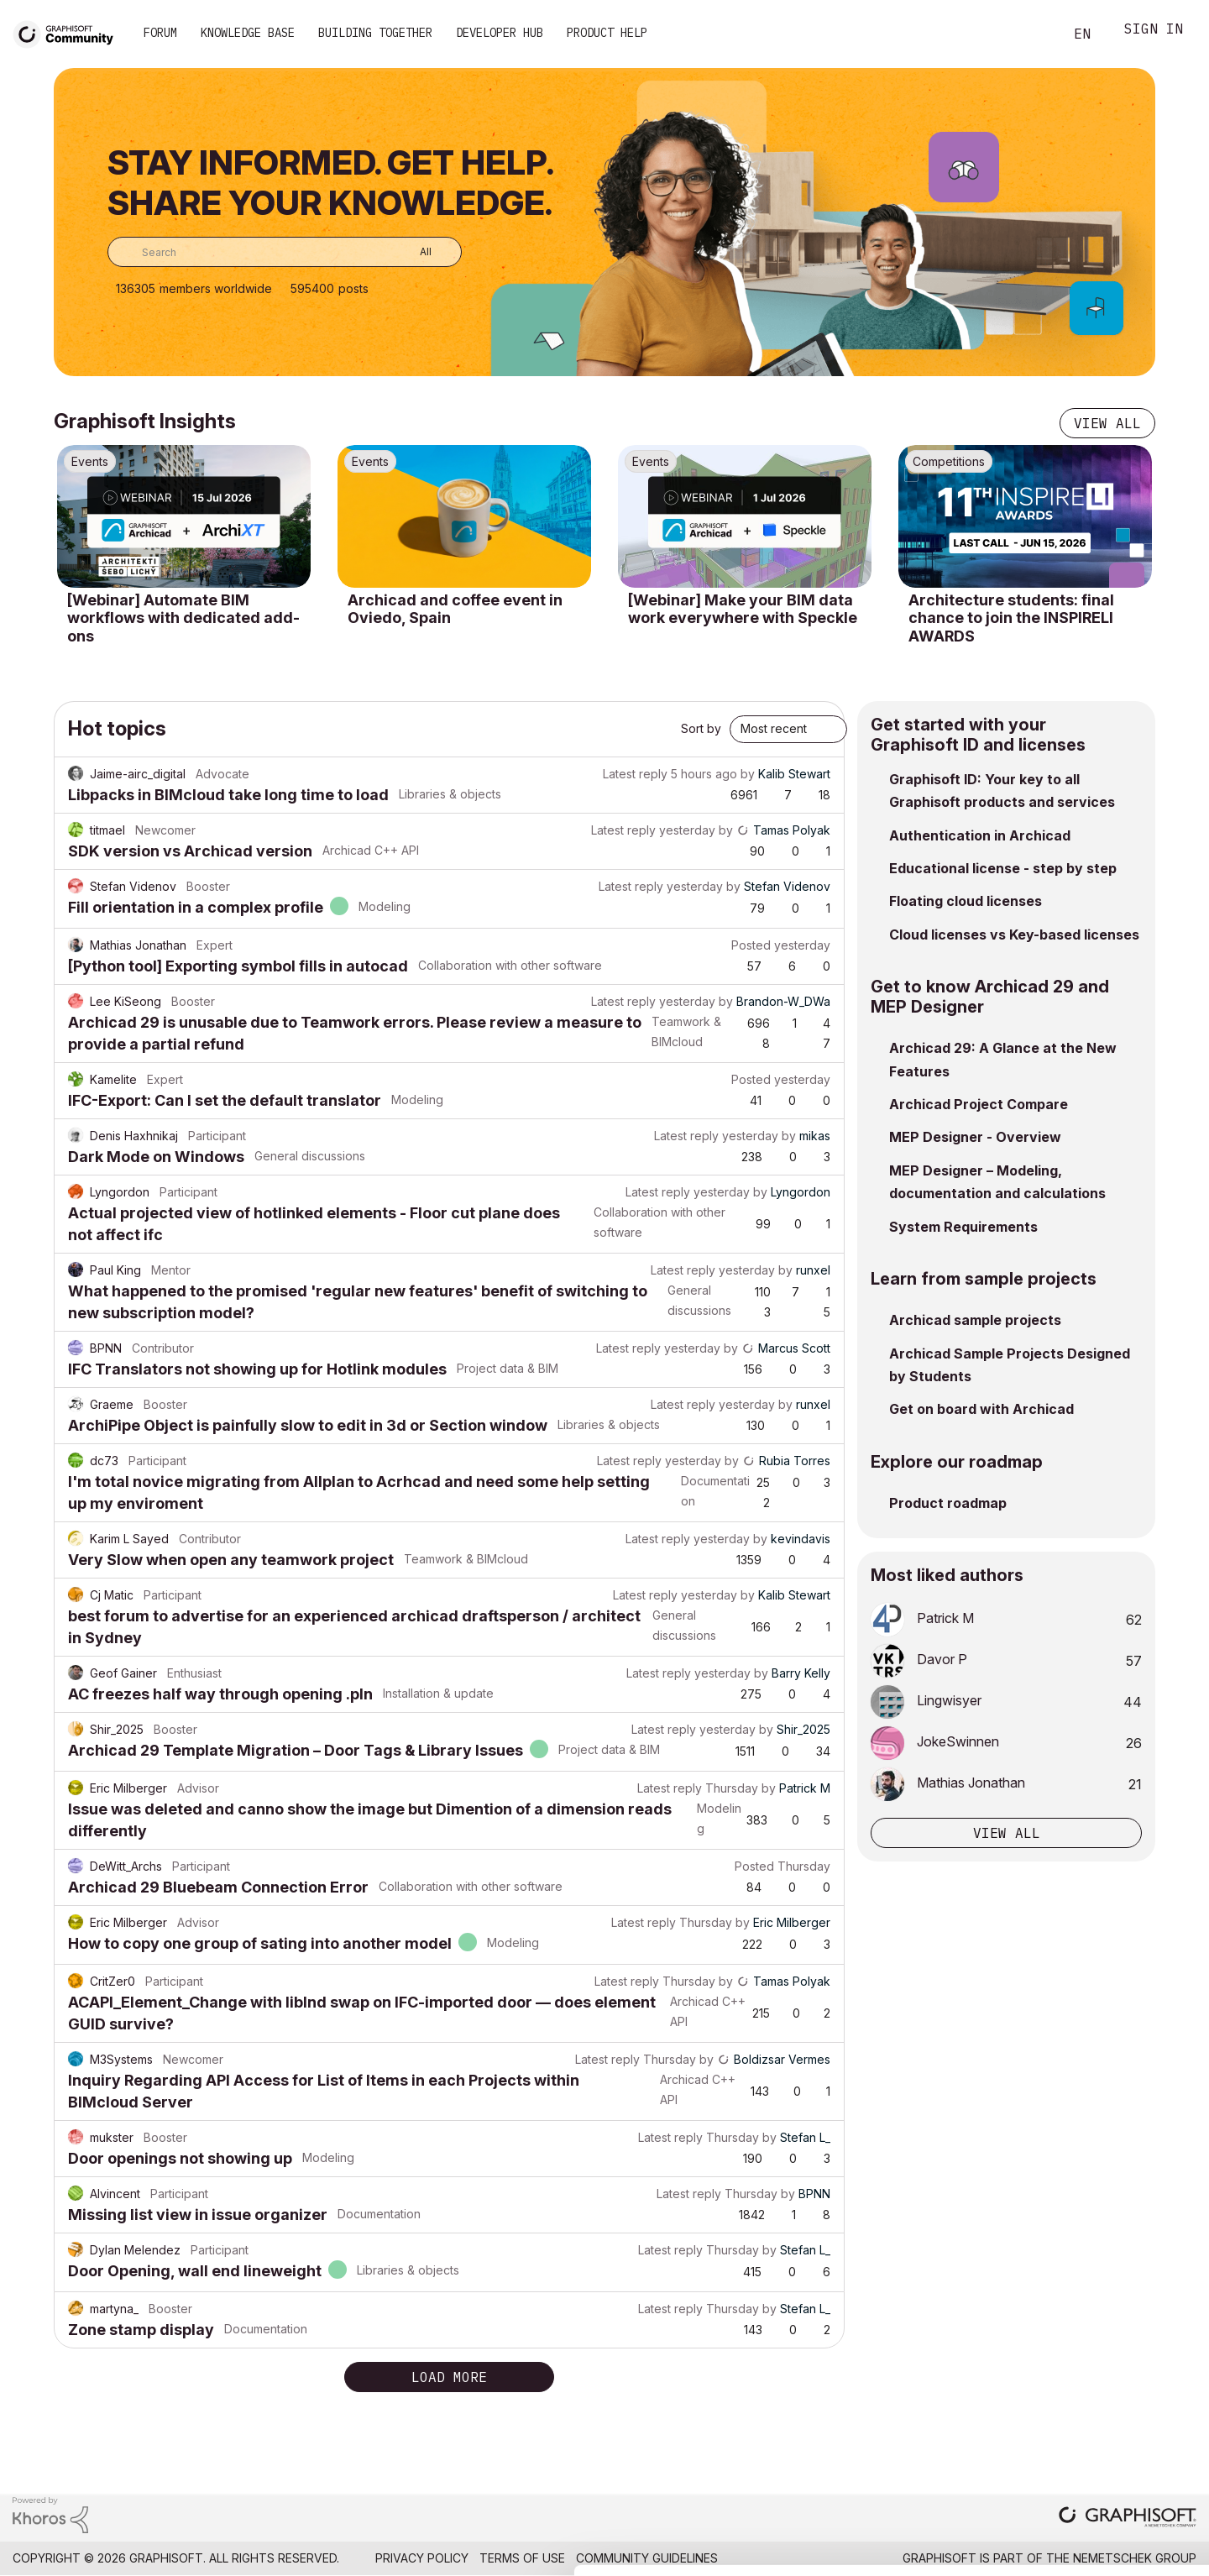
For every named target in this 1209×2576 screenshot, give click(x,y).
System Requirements (963, 1226)
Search (1032, 34)
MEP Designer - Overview (975, 1136)
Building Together (375, 32)
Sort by (701, 728)
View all (1107, 423)
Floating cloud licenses (965, 901)
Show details (665, 2554)
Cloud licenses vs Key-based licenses (1014, 934)
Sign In (1153, 30)
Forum (160, 32)
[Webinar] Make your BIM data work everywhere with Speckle (742, 609)
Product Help (607, 32)
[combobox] (284, 252)
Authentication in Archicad (979, 835)
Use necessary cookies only (1111, 2475)
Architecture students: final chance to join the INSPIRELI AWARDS (1011, 618)
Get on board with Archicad (981, 1409)
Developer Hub (499, 32)
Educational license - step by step (1003, 868)
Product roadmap (948, 1503)
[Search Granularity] (413, 252)
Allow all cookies (1112, 2383)
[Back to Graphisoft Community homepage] (69, 32)
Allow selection (1111, 2424)
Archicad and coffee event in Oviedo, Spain (455, 609)
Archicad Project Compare (978, 1104)
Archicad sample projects (975, 1320)
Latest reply (635, 774)
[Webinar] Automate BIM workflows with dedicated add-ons (183, 618)
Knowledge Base (248, 32)
